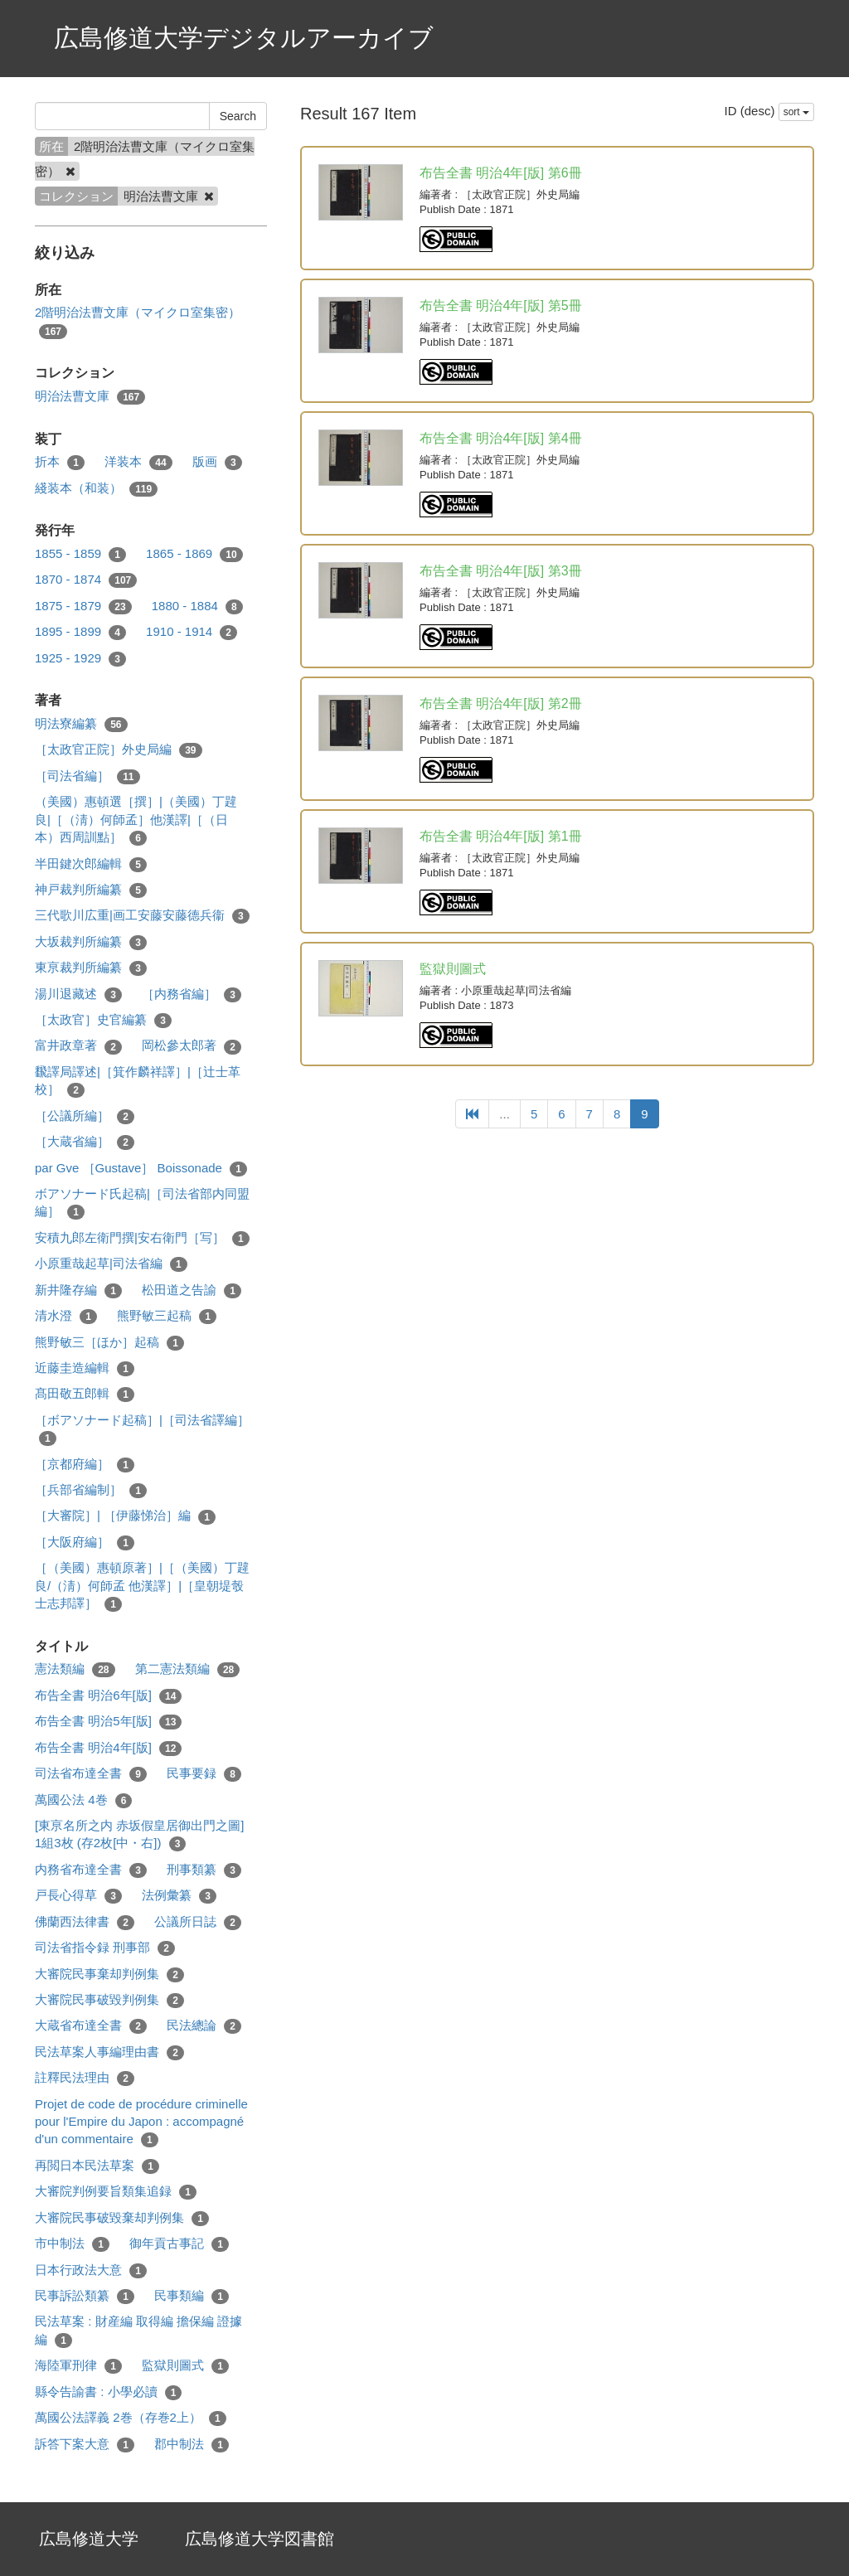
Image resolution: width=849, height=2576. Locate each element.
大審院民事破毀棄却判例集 (122, 2218)
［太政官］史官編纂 (103, 1020)
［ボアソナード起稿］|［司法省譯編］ (142, 1429)
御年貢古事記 (179, 2244)
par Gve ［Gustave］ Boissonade (141, 1168)
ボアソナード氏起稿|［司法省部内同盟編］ (142, 1203)
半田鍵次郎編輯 (91, 864)
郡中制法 (191, 2444)
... (504, 1114)
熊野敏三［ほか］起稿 (109, 1343)
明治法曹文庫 (90, 397)
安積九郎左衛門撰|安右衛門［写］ (142, 1238)
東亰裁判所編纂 (91, 968)
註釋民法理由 (84, 2078)
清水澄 (66, 1316)
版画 (217, 462)
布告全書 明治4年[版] (108, 1748)
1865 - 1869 (194, 554)
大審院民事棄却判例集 (109, 1974)
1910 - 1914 (191, 632)
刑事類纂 (204, 1870)
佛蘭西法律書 (84, 1922)
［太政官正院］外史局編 (118, 750)
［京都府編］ (84, 1464)
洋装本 (138, 462)
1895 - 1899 (80, 632)
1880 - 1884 (197, 606)
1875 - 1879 (83, 606)
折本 (60, 462)
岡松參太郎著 (191, 1046)
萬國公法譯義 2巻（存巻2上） (130, 2418)
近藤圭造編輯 (84, 1368)
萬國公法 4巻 (83, 1800)
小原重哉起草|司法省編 (111, 1264)
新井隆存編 (78, 1290)
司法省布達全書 (91, 1774)
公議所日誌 (197, 1922)
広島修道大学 (88, 2539)
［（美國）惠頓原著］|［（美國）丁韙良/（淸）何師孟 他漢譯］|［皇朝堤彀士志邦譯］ (142, 1586)
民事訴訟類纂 (84, 2296)
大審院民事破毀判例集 (109, 2000)
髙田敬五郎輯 (84, 1394)
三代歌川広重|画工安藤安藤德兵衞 (142, 916)
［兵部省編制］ (91, 1490)
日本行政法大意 (91, 2270)
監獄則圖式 (185, 2366)
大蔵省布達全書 (91, 2026)
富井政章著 (78, 1046)
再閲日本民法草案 (97, 2166)
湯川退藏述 (78, 994)
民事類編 (191, 2296)
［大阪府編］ (84, 1542)
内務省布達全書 (91, 1870)
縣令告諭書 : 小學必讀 (108, 2392)
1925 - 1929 (80, 659)
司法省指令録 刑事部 (105, 1948)
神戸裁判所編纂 (91, 890)
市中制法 (72, 2244)
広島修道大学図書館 (259, 2539)
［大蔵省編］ (84, 1142)
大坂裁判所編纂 (91, 942)
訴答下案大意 (84, 2444)
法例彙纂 (179, 1896)
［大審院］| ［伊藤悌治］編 (125, 1516)
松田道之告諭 (191, 1290)
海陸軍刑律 (78, 2366)
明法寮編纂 (81, 724)
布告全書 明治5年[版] (108, 1721)
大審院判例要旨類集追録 (115, 2192)
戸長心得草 (78, 1896)
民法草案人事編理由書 (109, 2052)
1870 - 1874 (86, 580)
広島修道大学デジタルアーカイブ (244, 37)
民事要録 (204, 1774)
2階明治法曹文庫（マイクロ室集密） (137, 321)
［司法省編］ (87, 776)
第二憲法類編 (187, 1669)
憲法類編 (75, 1669)
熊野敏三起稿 (166, 1316)
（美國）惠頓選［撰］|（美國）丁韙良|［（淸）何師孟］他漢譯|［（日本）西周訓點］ (136, 820)
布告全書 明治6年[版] (108, 1696)
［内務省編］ (191, 994)
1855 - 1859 (80, 554)
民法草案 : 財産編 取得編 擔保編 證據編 (138, 2330)
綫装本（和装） (96, 489)
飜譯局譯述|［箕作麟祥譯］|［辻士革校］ (137, 1081)
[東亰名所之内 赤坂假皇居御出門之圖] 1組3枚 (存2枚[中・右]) (140, 1834)
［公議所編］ (84, 1116)
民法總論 (204, 2026)
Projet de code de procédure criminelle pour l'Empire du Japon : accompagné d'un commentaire (141, 2122)
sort (796, 112)
